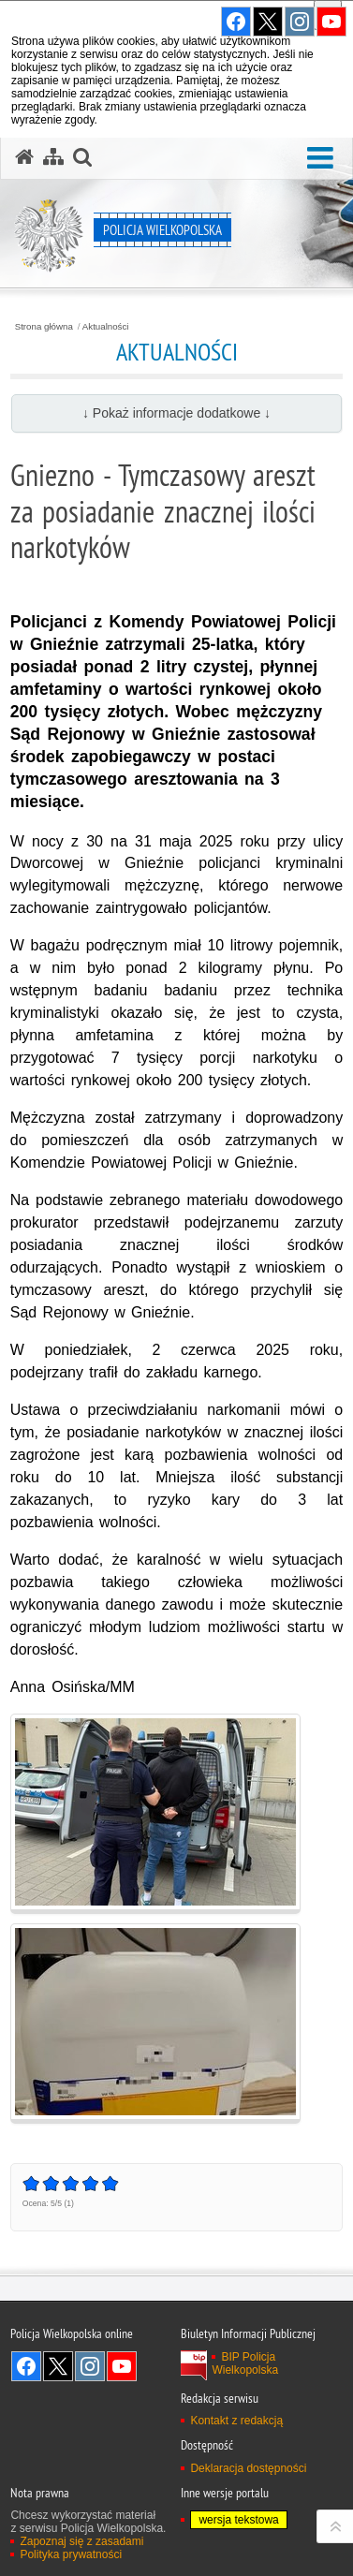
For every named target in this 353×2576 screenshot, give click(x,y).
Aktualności (105, 326)
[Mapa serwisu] (53, 157)
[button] (320, 158)
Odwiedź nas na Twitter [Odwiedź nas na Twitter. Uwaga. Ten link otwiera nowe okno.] (58, 2366)
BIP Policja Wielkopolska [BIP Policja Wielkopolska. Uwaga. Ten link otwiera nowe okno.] (245, 2363)
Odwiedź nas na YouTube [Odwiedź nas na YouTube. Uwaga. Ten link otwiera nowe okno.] (122, 2366)
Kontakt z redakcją (236, 2420)
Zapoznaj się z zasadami (81, 2541)
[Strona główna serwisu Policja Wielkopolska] (24, 157)
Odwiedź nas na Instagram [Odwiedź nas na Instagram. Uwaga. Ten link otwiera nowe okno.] (90, 2366)
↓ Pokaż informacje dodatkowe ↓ (176, 412)
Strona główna (44, 326)
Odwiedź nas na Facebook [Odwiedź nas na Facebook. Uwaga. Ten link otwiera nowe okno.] (26, 2366)
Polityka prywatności (71, 2554)
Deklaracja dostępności (248, 2468)
